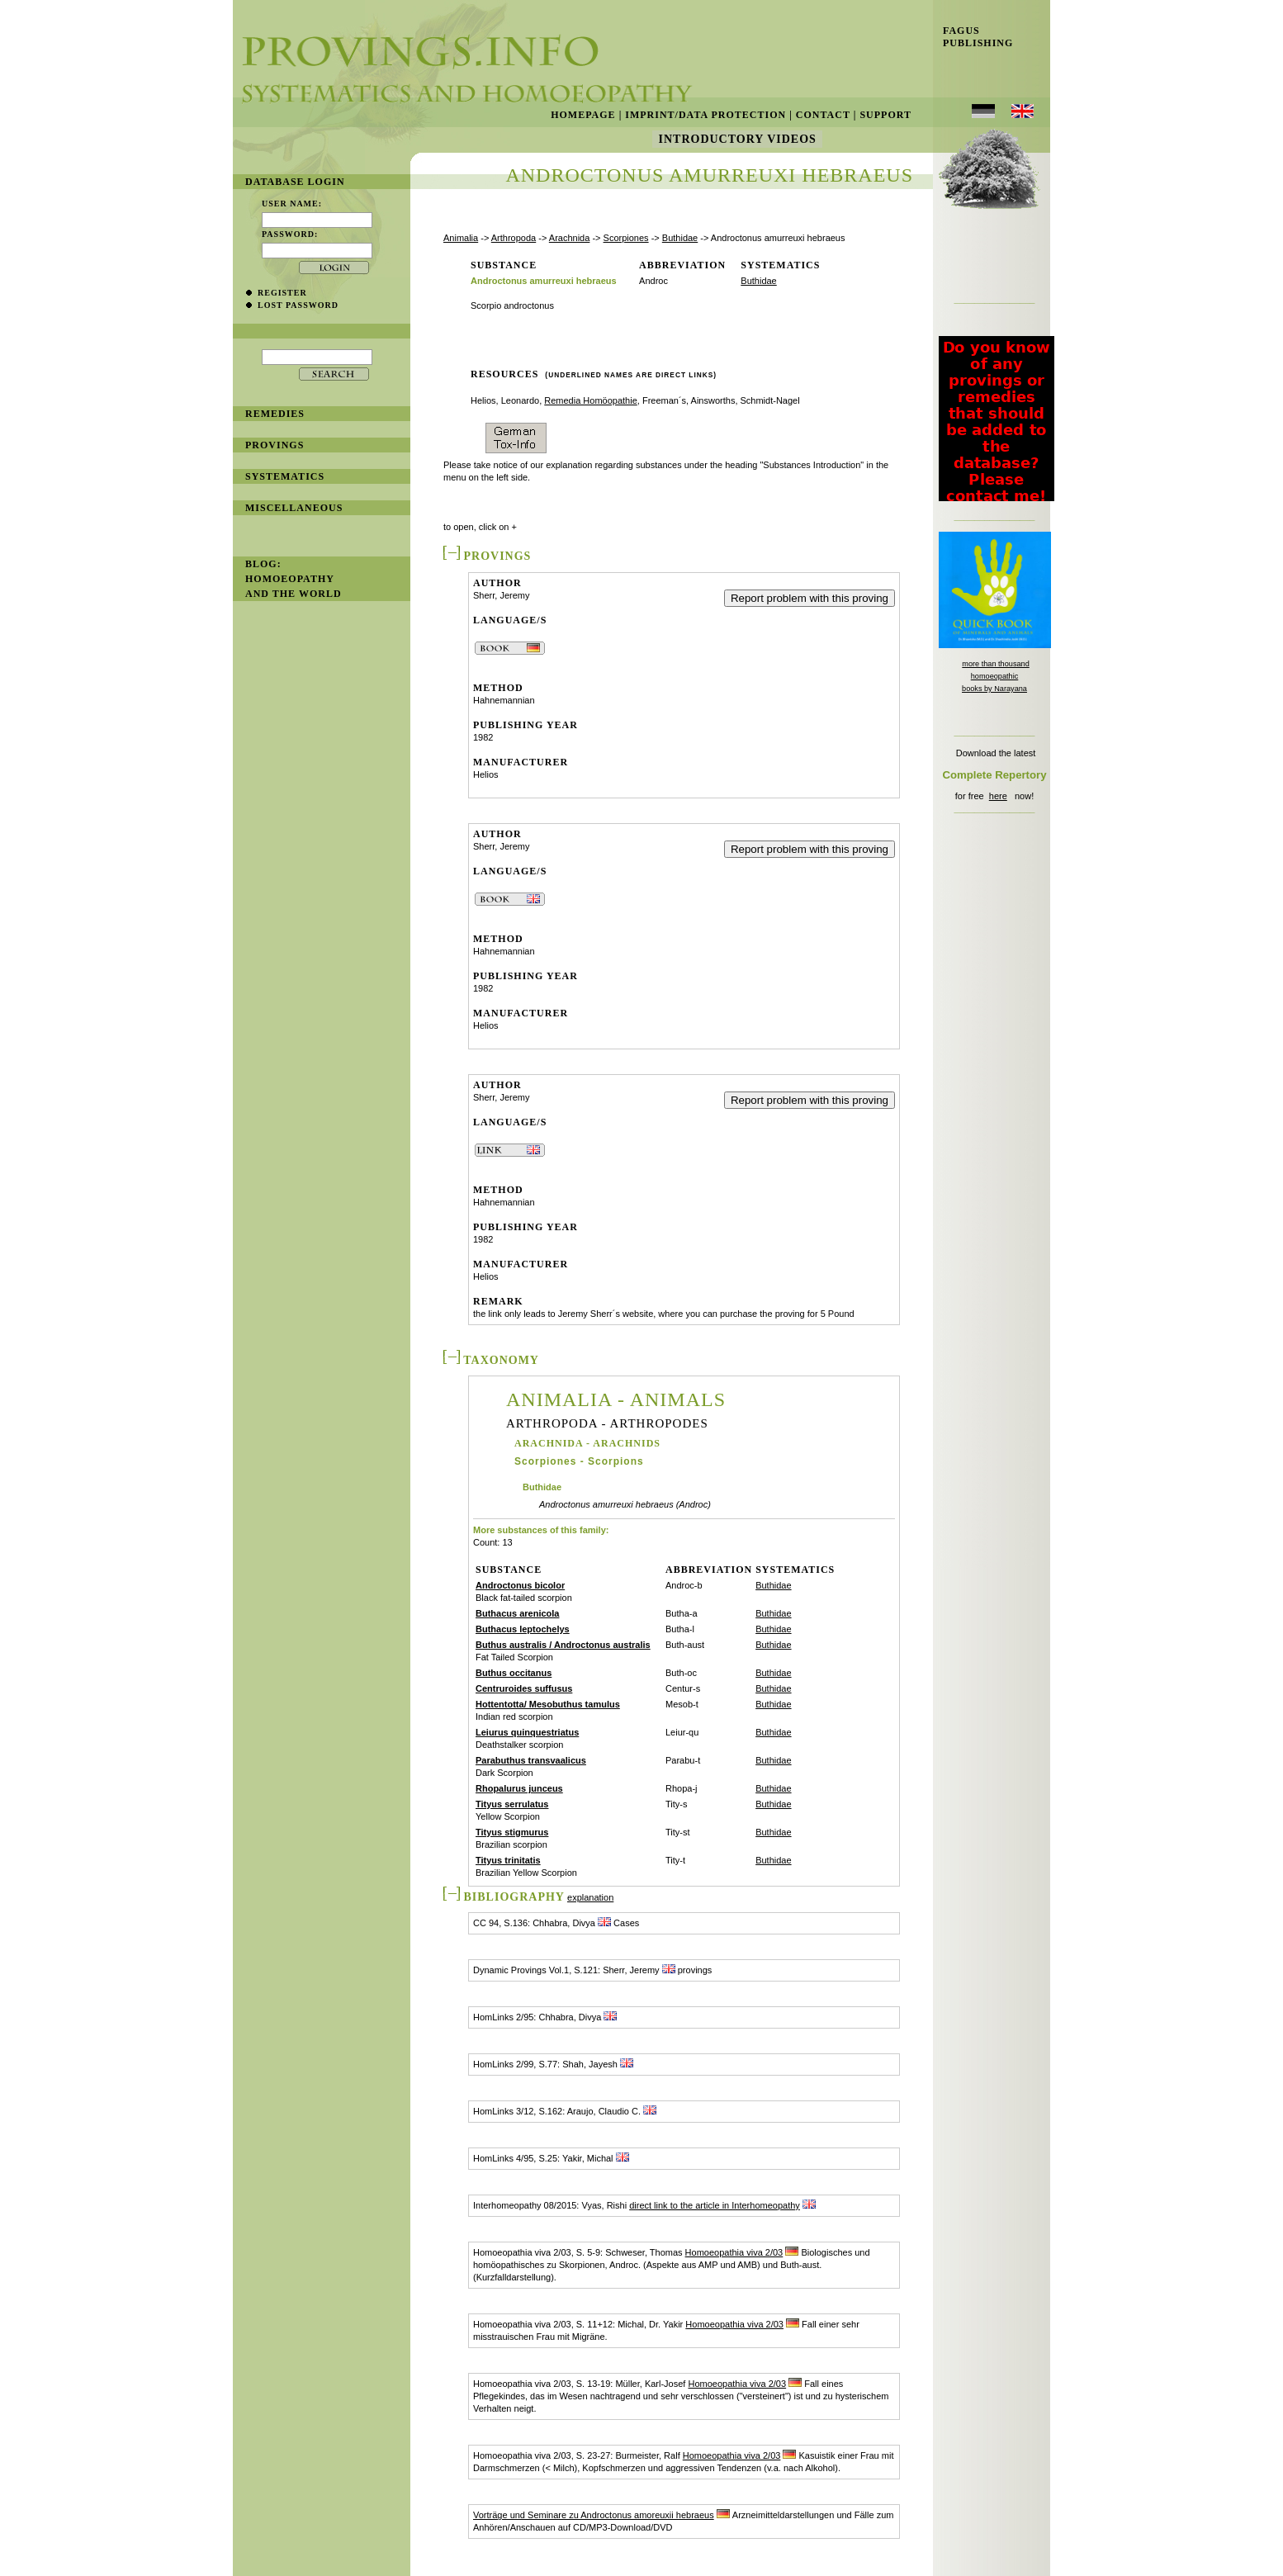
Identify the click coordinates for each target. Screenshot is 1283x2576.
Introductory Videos (737, 139)
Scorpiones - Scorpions (579, 1461)
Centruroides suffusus (524, 1688)
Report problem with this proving (809, 598)
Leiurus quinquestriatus (527, 1732)
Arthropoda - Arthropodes (607, 1424)
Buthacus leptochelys (523, 1629)
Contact (823, 115)
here (998, 796)
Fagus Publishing (973, 37)
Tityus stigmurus (512, 1832)
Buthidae (680, 238)
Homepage (583, 115)
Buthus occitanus (514, 1673)
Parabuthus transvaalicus (531, 1760)
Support (885, 115)
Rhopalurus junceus (519, 1788)
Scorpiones (626, 238)
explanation (590, 1897)
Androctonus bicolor (520, 1585)
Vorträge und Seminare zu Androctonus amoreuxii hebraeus (593, 2515)
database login (295, 181)
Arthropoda (513, 238)
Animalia (460, 238)
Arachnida (569, 238)
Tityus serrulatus (512, 1804)
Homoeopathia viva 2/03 (734, 2252)
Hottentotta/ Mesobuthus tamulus (548, 1704)
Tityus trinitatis (508, 1860)
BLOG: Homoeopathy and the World (293, 578)
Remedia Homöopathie (590, 400)
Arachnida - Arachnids (587, 1443)
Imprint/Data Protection (705, 115)
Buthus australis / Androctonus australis (563, 1645)
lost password (298, 305)
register (282, 292)
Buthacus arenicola (517, 1613)
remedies (275, 413)
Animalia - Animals (616, 1399)
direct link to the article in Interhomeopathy (714, 2205)
